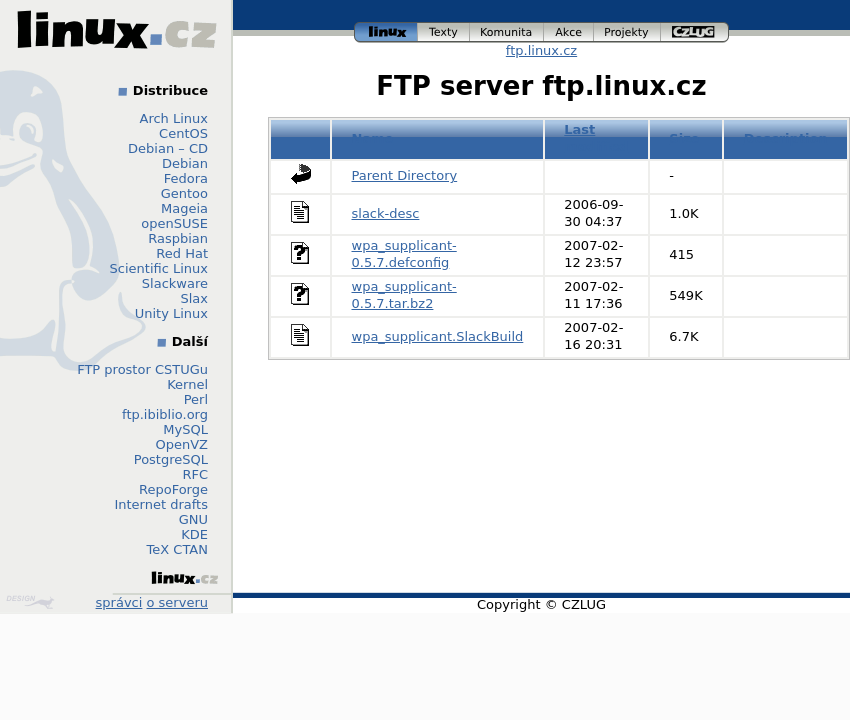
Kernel (187, 384)
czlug (695, 32)
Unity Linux (171, 313)
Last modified (596, 138)
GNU (193, 519)
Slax (194, 298)
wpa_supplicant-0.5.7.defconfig (404, 254)
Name (373, 138)
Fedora (186, 178)
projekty (627, 32)
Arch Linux (174, 118)
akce (569, 32)
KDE (194, 534)
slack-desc (386, 213)
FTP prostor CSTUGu (142, 369)
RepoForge (173, 489)
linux (386, 32)
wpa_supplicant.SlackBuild (438, 336)
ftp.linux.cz (541, 50)
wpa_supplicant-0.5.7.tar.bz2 (404, 295)
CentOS (183, 133)
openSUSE (174, 223)
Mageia (184, 208)
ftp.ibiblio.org (165, 414)
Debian (185, 163)
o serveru (177, 602)
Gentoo (184, 193)
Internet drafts (161, 504)
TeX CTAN (177, 549)
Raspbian (178, 238)
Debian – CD (168, 148)
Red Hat (182, 253)
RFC (195, 474)
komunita (507, 32)
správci (119, 602)
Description (786, 138)
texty (444, 32)
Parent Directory (405, 175)
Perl (196, 399)
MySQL (185, 429)
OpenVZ (181, 444)
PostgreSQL (171, 459)
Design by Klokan (30, 602)
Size (684, 138)
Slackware (175, 283)
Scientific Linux (159, 268)
